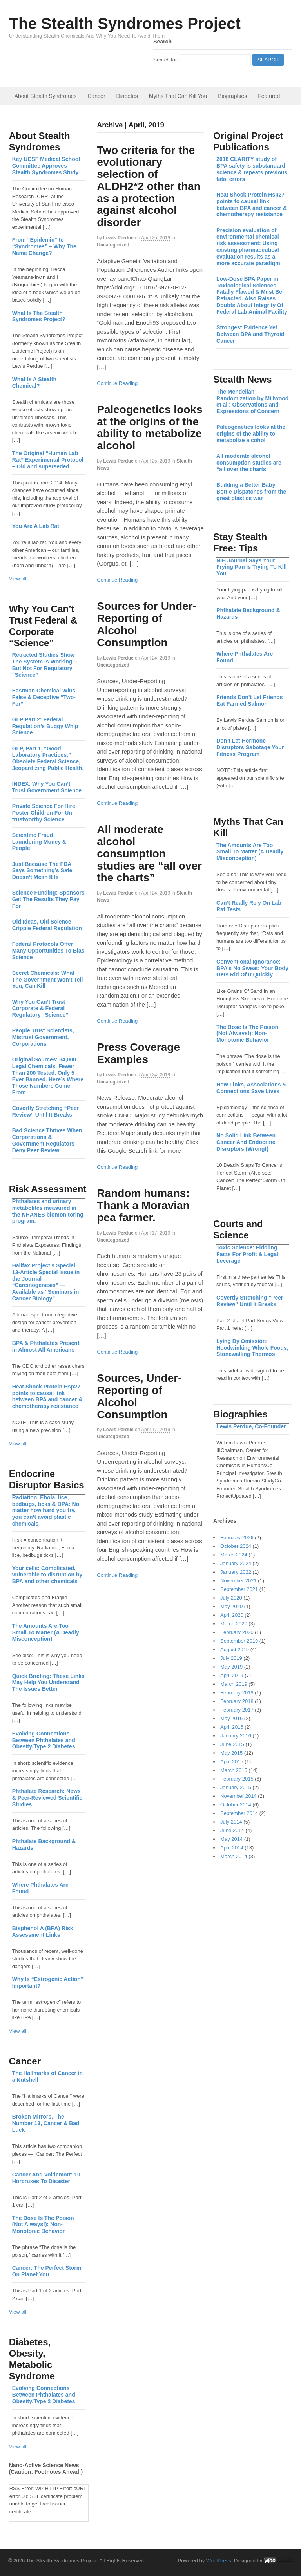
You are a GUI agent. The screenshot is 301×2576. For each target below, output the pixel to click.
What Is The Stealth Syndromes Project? (38, 316)
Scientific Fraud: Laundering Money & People (39, 841)
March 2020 (233, 1624)
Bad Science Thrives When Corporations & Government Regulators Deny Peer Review (47, 1140)
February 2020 (237, 1632)
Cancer (96, 96)
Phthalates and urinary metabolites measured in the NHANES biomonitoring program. (47, 1211)
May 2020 (231, 1606)
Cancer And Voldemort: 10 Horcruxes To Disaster (46, 2177)
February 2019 (237, 1693)
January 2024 (235, 1563)
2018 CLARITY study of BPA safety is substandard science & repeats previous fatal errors (251, 169)
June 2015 (232, 1744)
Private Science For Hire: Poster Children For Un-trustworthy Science (44, 813)
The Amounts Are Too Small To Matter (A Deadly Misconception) (249, 852)
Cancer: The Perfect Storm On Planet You (47, 2271)
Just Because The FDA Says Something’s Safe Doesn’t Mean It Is (42, 870)
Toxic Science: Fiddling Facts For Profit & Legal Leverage (247, 1254)
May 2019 (231, 1667)
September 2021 (239, 1589)
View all (18, 579)
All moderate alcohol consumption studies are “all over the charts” (149, 853)
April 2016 (231, 1727)
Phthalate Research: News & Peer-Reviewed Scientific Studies (47, 1798)
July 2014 (231, 1822)
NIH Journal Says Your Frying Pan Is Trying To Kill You (251, 567)
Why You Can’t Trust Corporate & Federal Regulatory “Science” (40, 1008)
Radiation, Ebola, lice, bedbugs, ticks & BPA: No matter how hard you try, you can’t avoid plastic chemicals (46, 1510)
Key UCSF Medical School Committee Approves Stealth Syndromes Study (46, 165)
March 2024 (233, 1555)
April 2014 (231, 1848)
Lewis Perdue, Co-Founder (251, 1426)
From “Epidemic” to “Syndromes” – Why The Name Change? (44, 246)
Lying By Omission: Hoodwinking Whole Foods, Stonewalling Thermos (252, 1348)
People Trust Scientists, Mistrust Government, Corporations (43, 1037)
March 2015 (233, 1770)
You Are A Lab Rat (35, 526)
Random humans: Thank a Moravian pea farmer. (143, 1205)
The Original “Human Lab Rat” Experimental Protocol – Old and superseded (47, 460)
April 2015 (231, 1761)
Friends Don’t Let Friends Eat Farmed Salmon (249, 700)
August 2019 (234, 1649)
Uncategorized (113, 245)
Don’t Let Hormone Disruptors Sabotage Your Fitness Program (250, 747)
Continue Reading (117, 383)
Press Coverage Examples (138, 1053)
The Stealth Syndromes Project (125, 23)
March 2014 (233, 1856)
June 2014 (232, 1830)
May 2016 (231, 1718)
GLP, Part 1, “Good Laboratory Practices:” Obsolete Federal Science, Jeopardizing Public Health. (48, 758)
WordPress (218, 2560)
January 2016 (235, 1736)
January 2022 (235, 1572)
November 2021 (238, 1581)
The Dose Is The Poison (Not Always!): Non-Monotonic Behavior (247, 1033)
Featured (269, 96)
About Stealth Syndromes (46, 96)
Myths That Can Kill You (178, 96)
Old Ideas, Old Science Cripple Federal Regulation (47, 924)
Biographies (232, 96)
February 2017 (237, 1710)
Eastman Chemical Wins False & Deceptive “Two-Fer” (44, 697)
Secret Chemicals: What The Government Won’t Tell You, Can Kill (47, 979)
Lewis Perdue (118, 237)
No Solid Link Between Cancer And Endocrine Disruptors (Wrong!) (246, 1142)
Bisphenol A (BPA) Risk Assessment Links (42, 1931)
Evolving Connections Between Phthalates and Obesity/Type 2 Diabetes (43, 1740)
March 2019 (233, 1684)
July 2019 (231, 1658)
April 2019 (231, 1675)
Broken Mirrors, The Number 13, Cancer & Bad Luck (46, 2123)
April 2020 (231, 1615)
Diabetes (127, 96)
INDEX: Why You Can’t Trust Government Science (47, 787)
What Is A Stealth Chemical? (34, 382)
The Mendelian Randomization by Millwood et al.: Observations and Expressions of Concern (252, 401)
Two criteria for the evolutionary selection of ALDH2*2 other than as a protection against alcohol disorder (148, 186)
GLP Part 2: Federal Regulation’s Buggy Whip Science (45, 726)
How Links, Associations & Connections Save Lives (251, 1087)
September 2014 (239, 1813)
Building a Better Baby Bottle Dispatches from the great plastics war (251, 491)
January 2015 (235, 1787)
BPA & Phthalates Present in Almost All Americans (46, 1346)
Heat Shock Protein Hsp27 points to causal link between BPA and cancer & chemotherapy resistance (251, 204)
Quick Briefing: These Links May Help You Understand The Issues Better (48, 1682)
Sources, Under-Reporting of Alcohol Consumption (139, 1396)
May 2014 (231, 1839)
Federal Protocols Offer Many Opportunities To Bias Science (48, 950)
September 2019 (239, 1641)
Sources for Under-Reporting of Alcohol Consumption (146, 624)
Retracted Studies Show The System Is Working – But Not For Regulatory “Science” (44, 665)
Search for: (165, 60)
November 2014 (238, 1796)
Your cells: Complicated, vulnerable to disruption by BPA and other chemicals (47, 1575)
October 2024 (235, 1546)
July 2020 (231, 1598)
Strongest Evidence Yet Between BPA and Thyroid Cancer (250, 334)
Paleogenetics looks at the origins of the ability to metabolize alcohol (149, 427)
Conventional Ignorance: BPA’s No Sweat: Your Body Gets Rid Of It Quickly (252, 968)
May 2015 (231, 1753)
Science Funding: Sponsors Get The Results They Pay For (48, 899)
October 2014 (235, 1805)
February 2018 (237, 1701)
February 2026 (237, 1537)
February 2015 (237, 1779)
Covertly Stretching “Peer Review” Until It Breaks (249, 1300)
